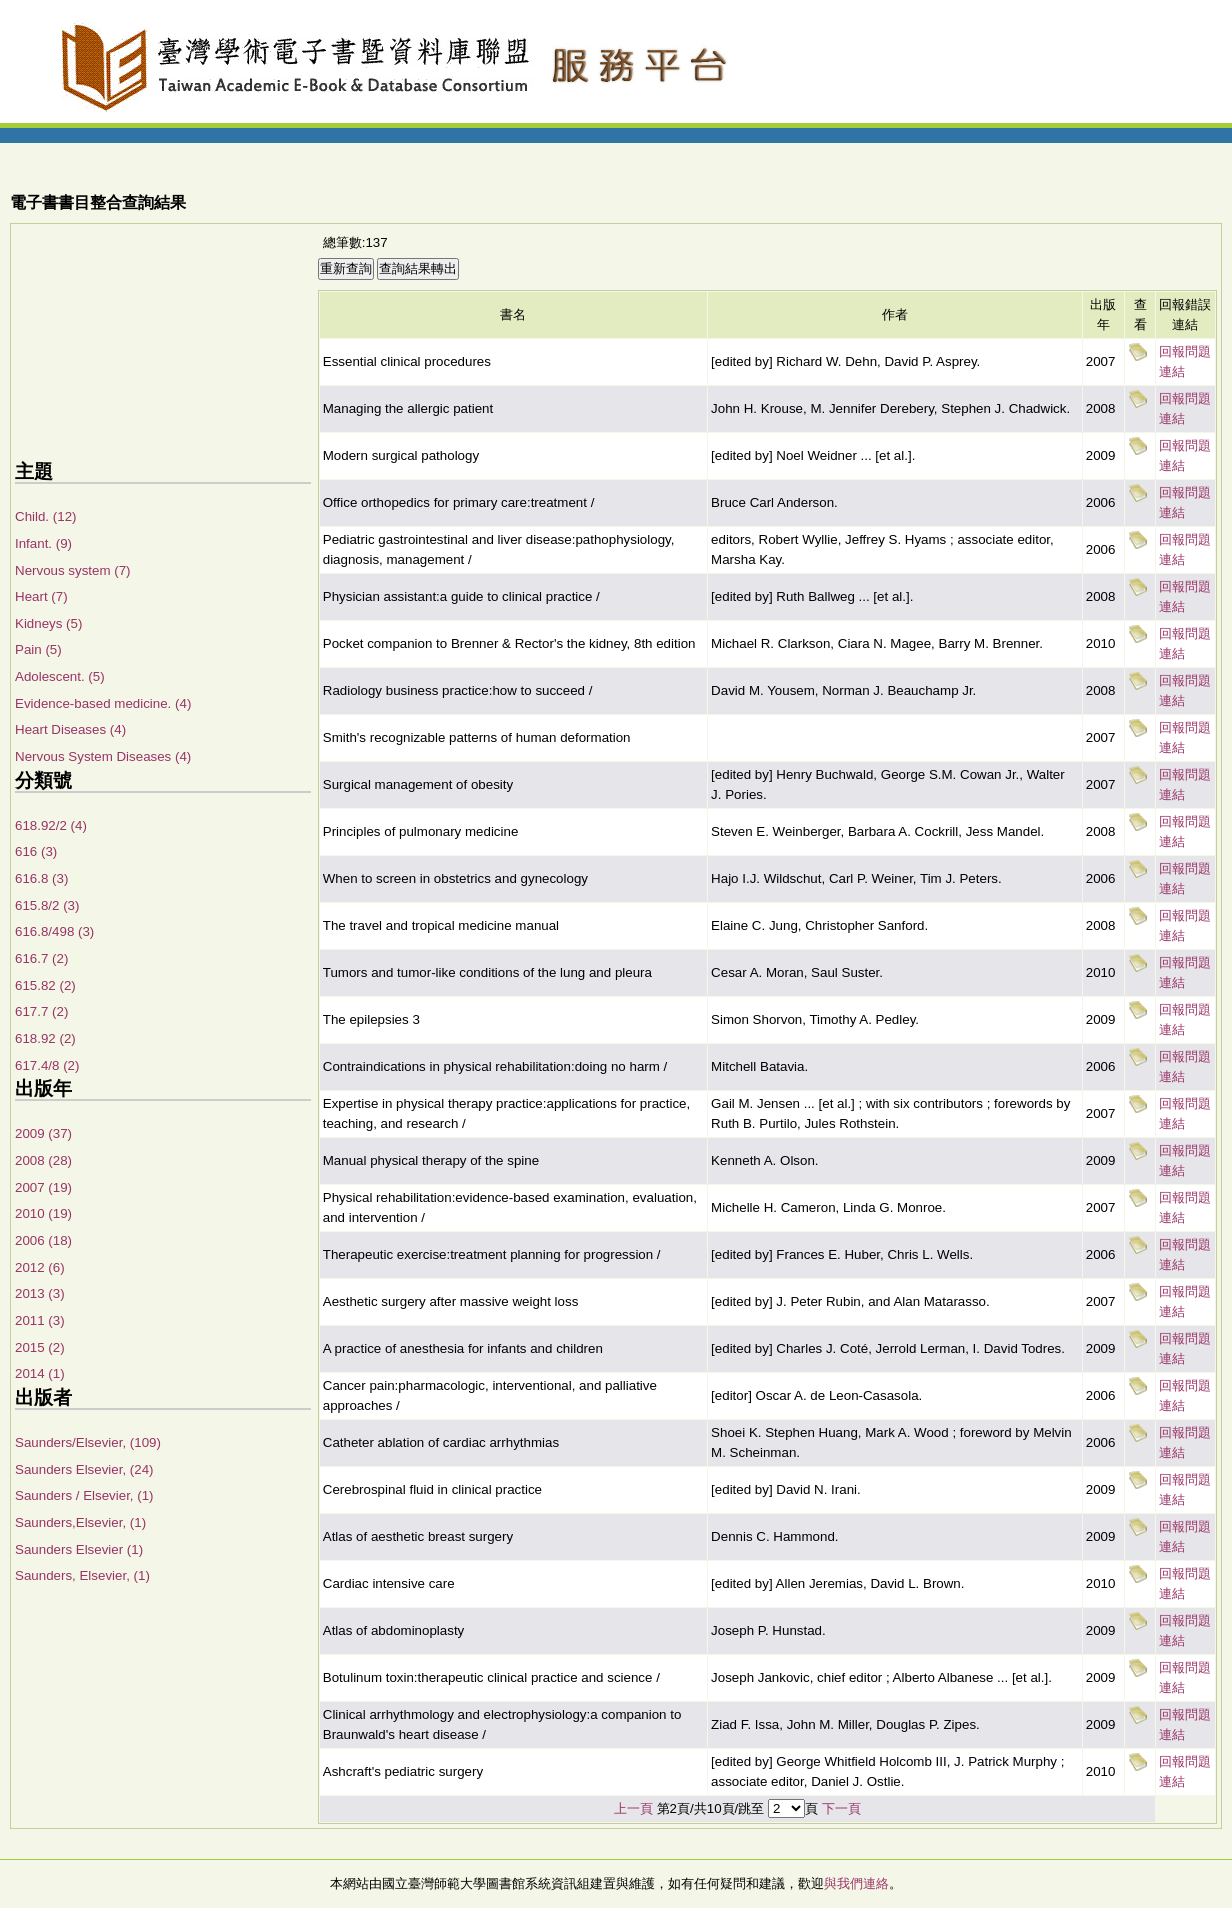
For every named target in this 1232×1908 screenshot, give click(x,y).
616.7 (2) (41, 958)
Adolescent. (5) (60, 676)
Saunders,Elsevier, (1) (80, 1522)
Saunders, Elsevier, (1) (82, 1575)
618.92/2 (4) (51, 825)
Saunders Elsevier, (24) (84, 1469)
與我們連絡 (856, 1883)
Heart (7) (41, 596)
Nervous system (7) (73, 570)
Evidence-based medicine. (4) (103, 703)
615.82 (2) (45, 985)
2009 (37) (43, 1133)
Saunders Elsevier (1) (79, 1549)
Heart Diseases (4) (70, 729)
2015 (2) (40, 1347)
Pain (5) (38, 649)
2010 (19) (43, 1213)
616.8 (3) (41, 878)
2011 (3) (40, 1320)
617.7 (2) (41, 1011)
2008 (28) (43, 1160)
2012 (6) (40, 1267)
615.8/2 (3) (47, 905)
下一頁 (841, 1808)
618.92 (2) (45, 1038)
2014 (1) (40, 1373)
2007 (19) (43, 1187)
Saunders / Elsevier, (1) (84, 1495)
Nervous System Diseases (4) (103, 756)
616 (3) (36, 851)
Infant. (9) (43, 543)
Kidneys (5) (48, 623)
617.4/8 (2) (47, 1065)
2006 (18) (43, 1240)
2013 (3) (40, 1293)
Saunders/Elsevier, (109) (88, 1442)
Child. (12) (45, 516)
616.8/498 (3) (54, 931)
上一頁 (633, 1808)
